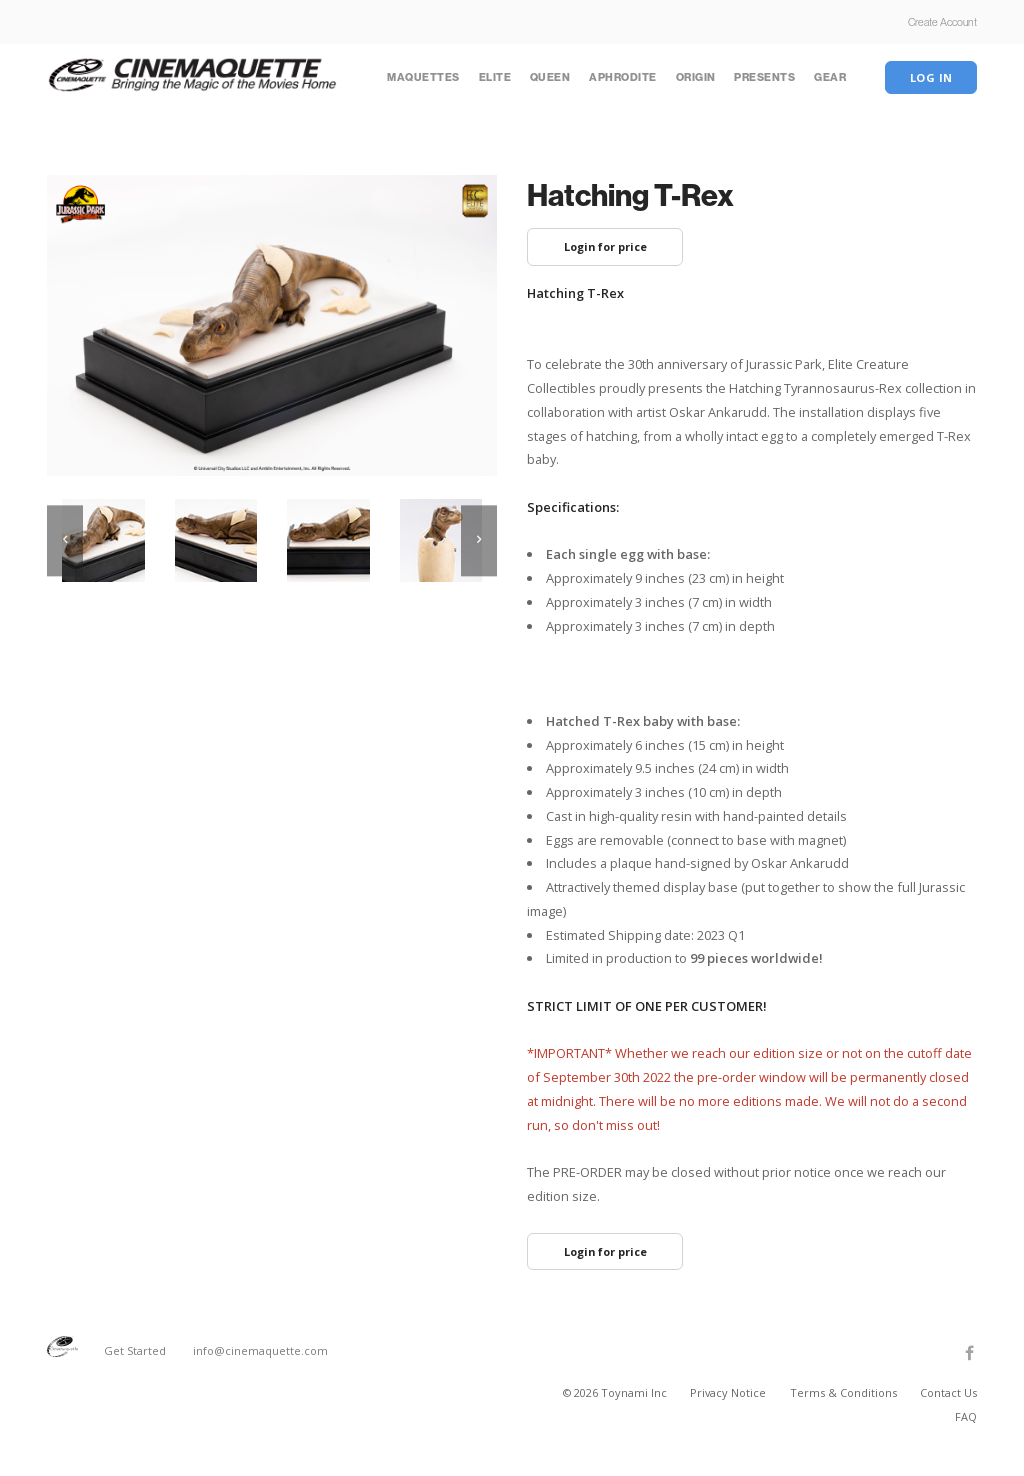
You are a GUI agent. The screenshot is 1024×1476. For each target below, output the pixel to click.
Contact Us (948, 1392)
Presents (764, 77)
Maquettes (423, 77)
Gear (830, 77)
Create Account (942, 22)
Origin (696, 77)
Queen (550, 77)
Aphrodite (623, 77)
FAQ (966, 1416)
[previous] (65, 540)
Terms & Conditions (845, 1392)
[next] (479, 540)
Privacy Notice (729, 1392)
